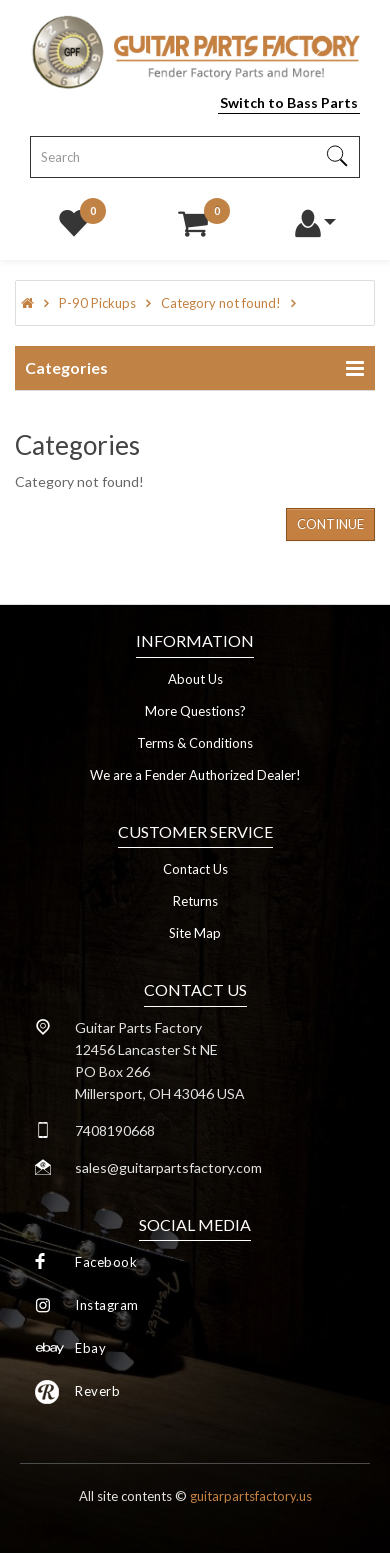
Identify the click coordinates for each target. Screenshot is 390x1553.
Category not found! (221, 303)
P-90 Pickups (97, 303)
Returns (195, 901)
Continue (330, 524)
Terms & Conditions (195, 743)
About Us (195, 679)
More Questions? (195, 711)
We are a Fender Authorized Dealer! (195, 775)
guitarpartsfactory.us (251, 1496)
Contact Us (195, 869)
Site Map (195, 933)
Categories (66, 367)
